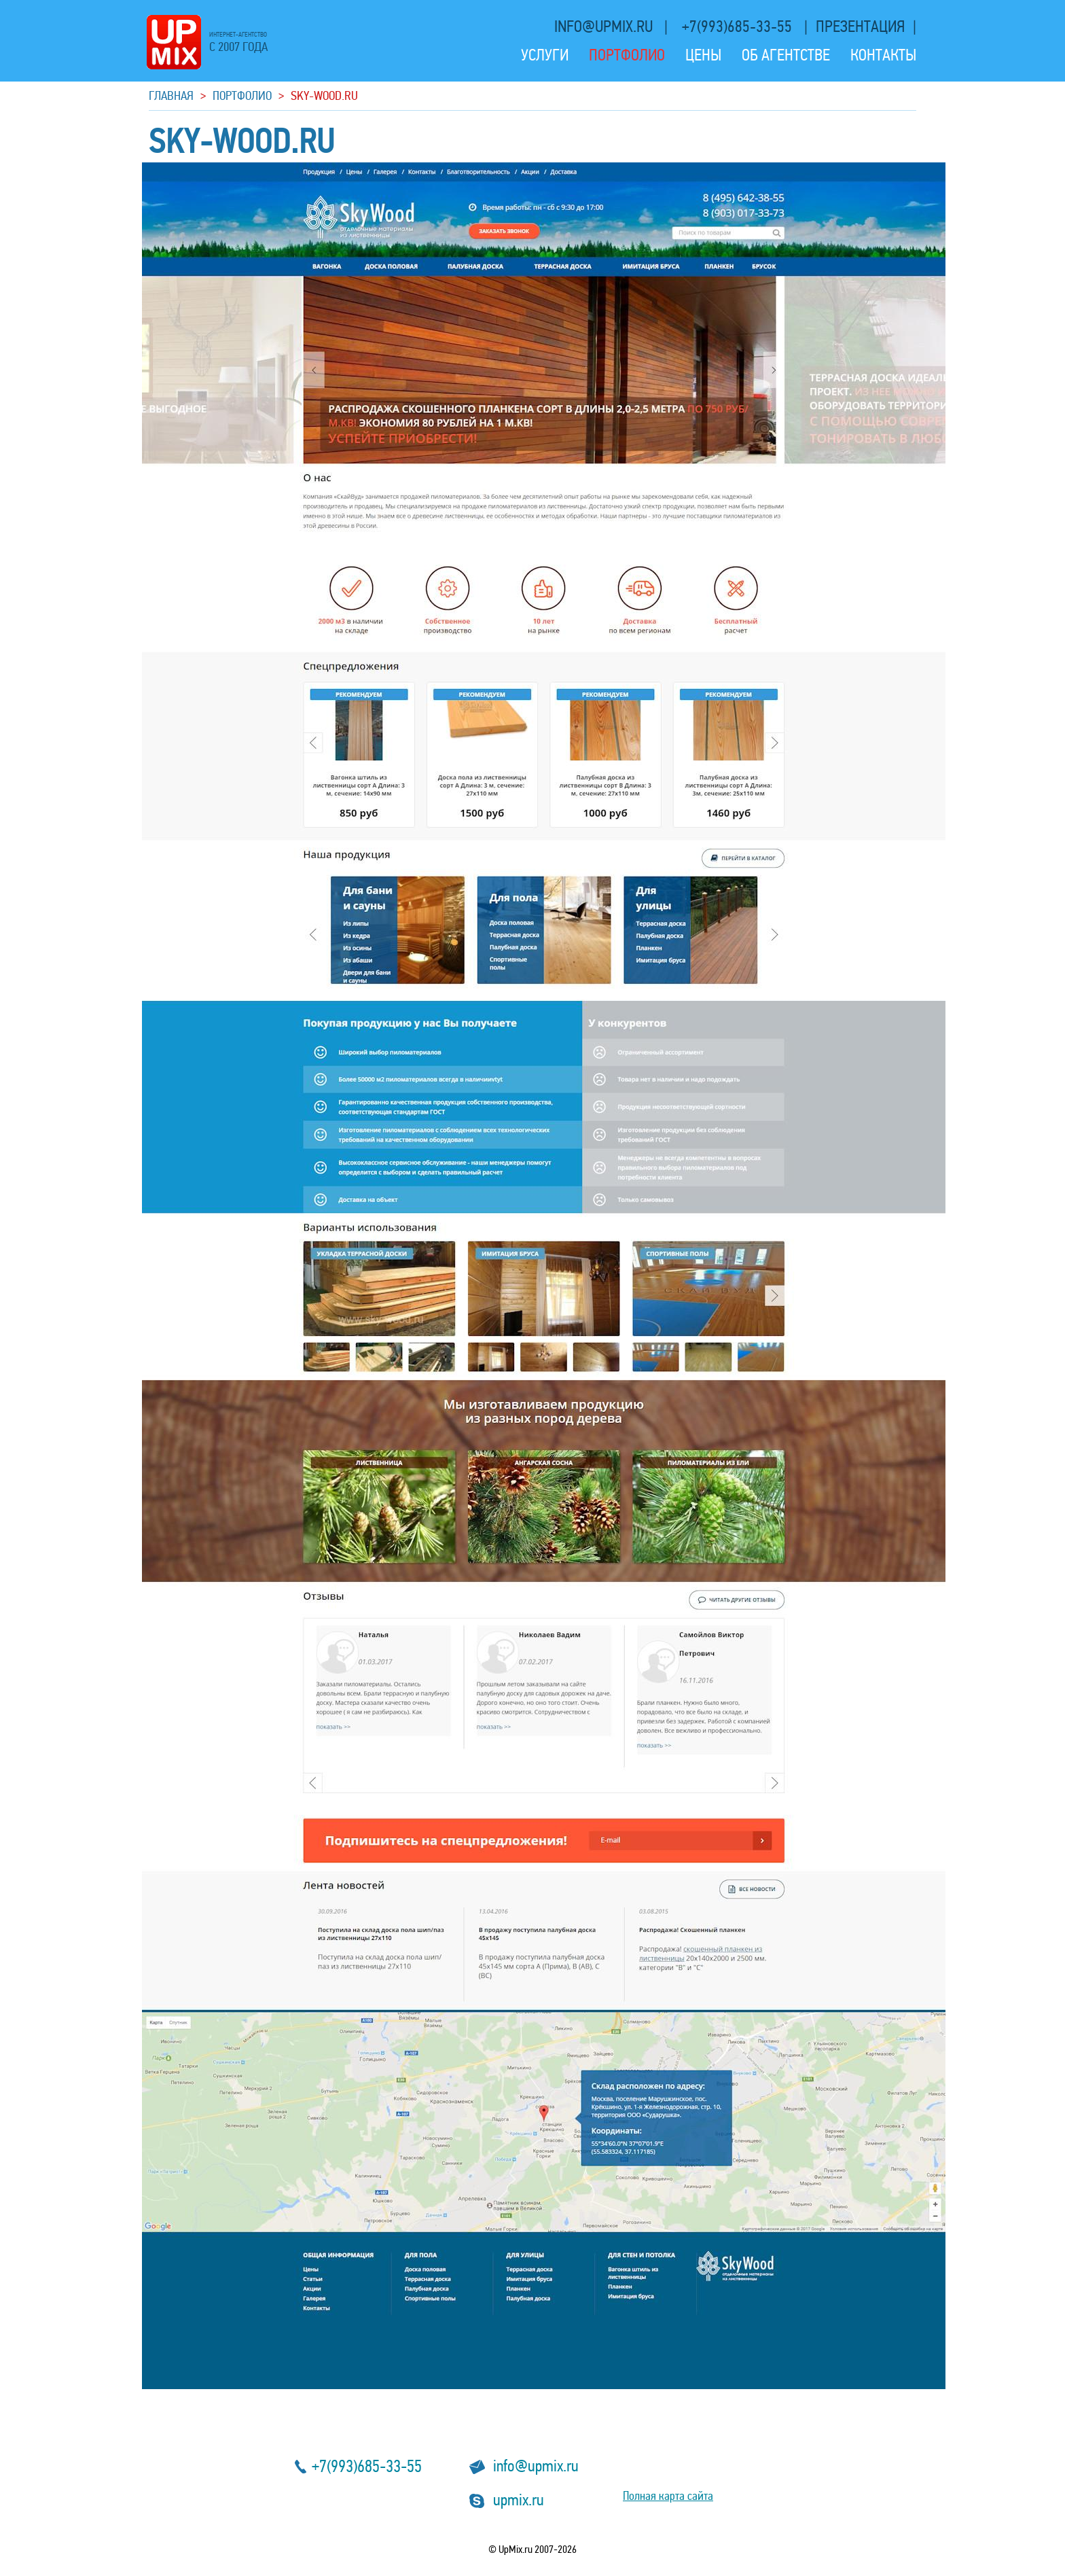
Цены (703, 55)
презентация (860, 27)
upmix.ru (518, 2500)
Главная (171, 95)
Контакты (883, 55)
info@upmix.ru (605, 27)
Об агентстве (786, 55)
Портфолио (627, 55)
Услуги (544, 55)
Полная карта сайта (668, 2495)
